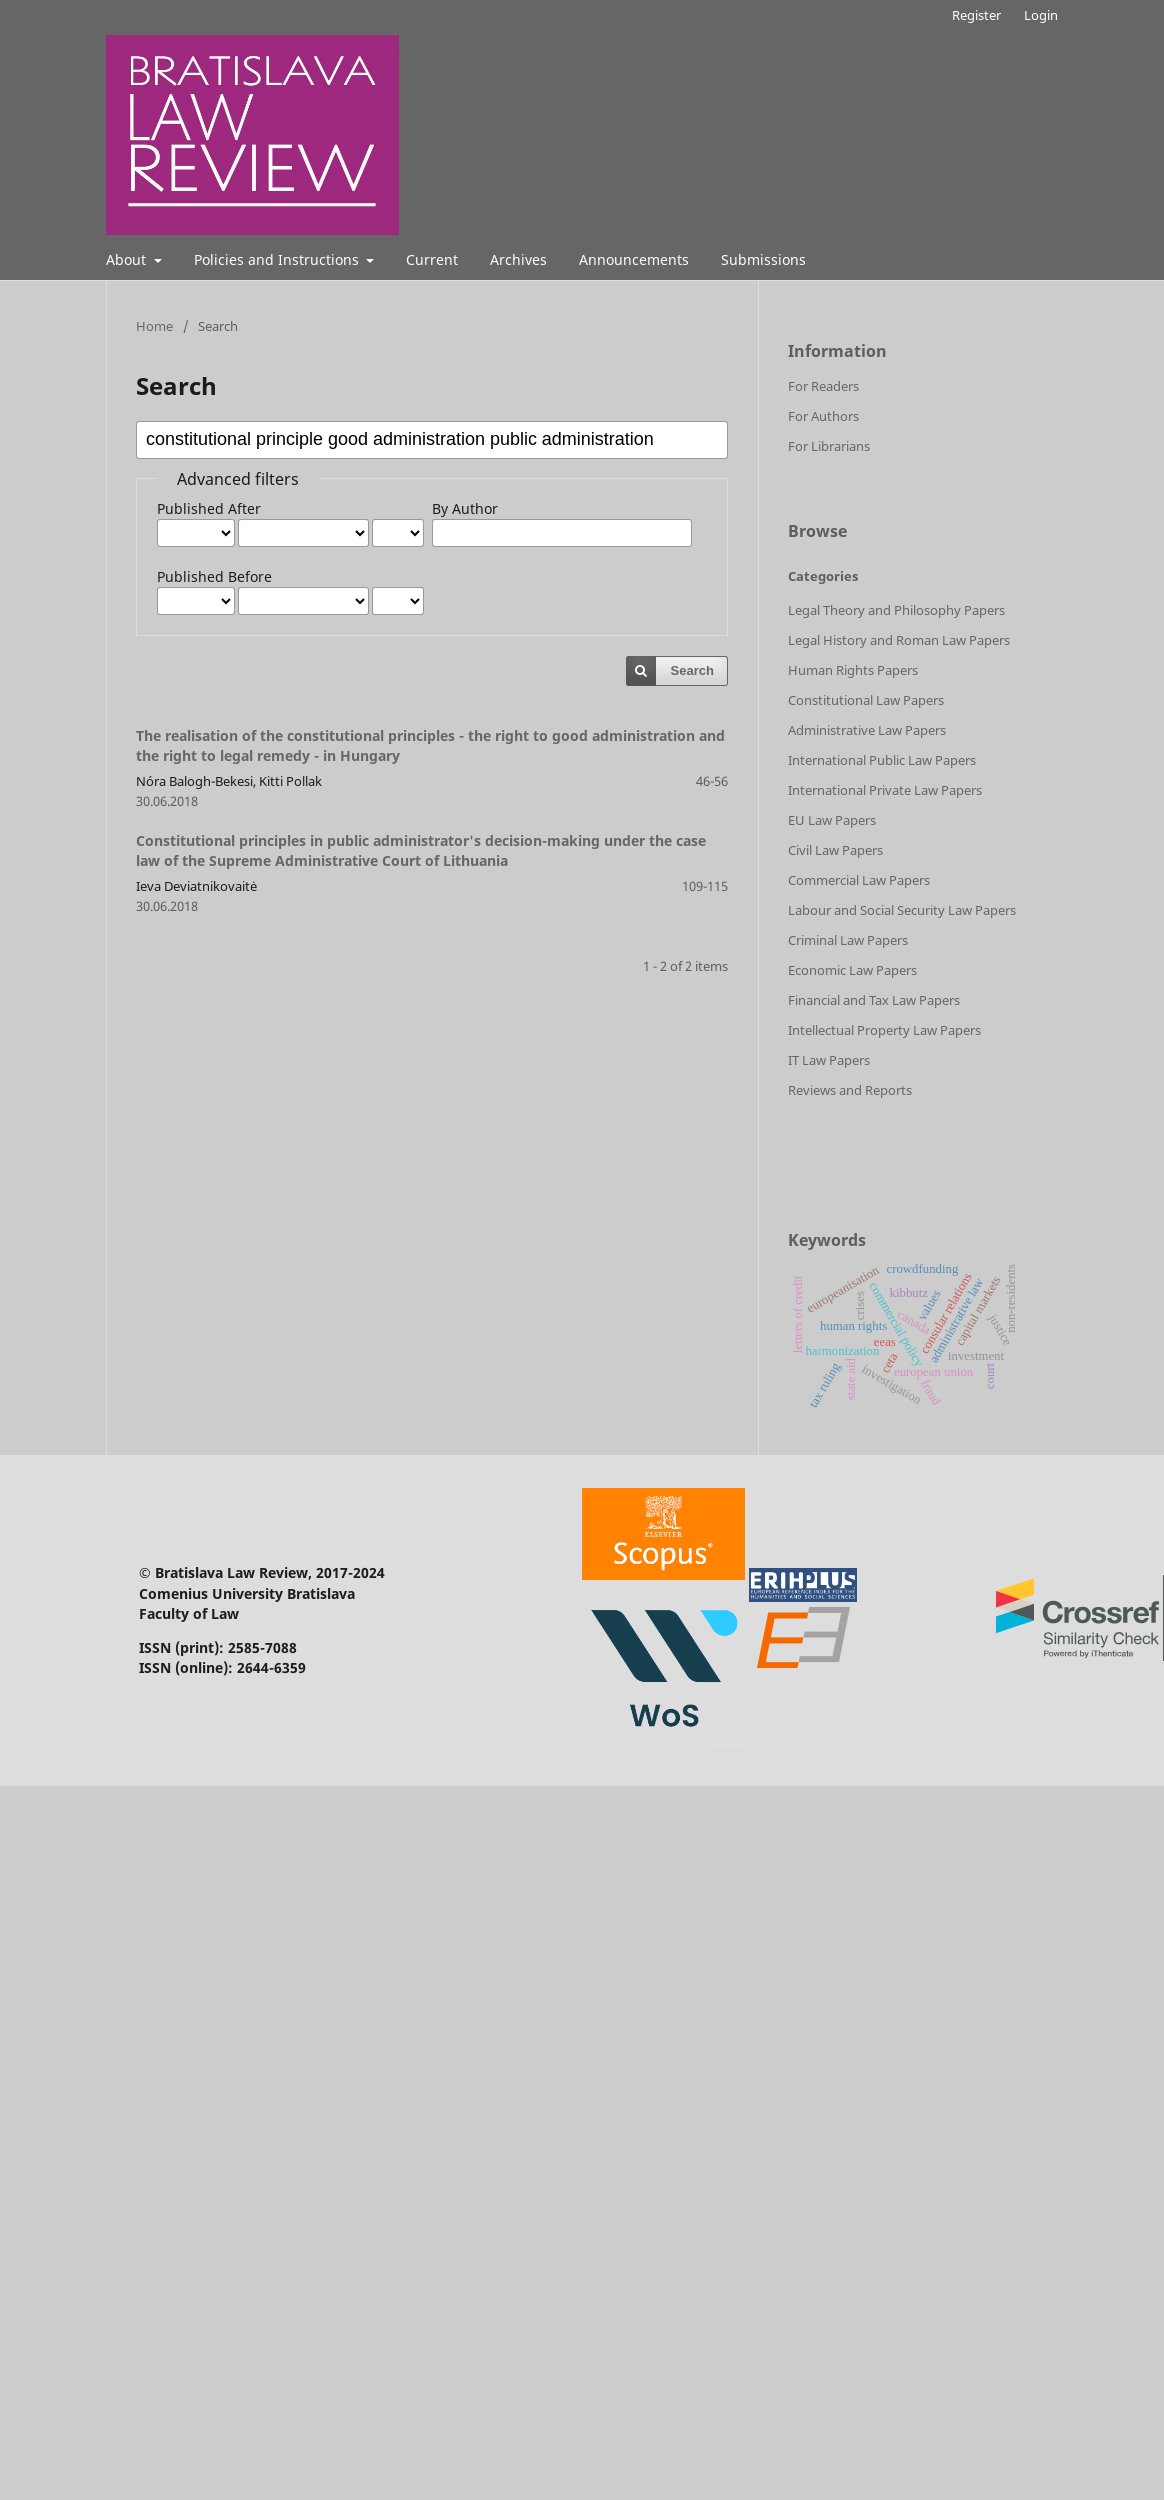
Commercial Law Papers (859, 880)
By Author (465, 508)
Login (1041, 15)
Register (976, 15)
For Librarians (829, 446)
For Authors (823, 416)
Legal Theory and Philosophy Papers (896, 610)
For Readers (823, 386)
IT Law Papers (829, 1060)
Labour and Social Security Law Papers (902, 910)
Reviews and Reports (850, 1090)
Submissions (763, 259)
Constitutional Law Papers (866, 700)
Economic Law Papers (852, 970)
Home (154, 326)
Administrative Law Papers (867, 730)
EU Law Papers (832, 820)
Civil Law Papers (835, 850)
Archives (518, 259)
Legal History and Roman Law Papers (899, 640)
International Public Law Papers (882, 760)
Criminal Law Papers (848, 940)
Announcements (634, 259)
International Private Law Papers (885, 790)
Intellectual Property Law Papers (884, 1030)
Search (692, 670)
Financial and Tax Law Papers (874, 1000)
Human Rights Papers (853, 670)
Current (432, 259)
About (128, 259)
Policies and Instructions (278, 259)
